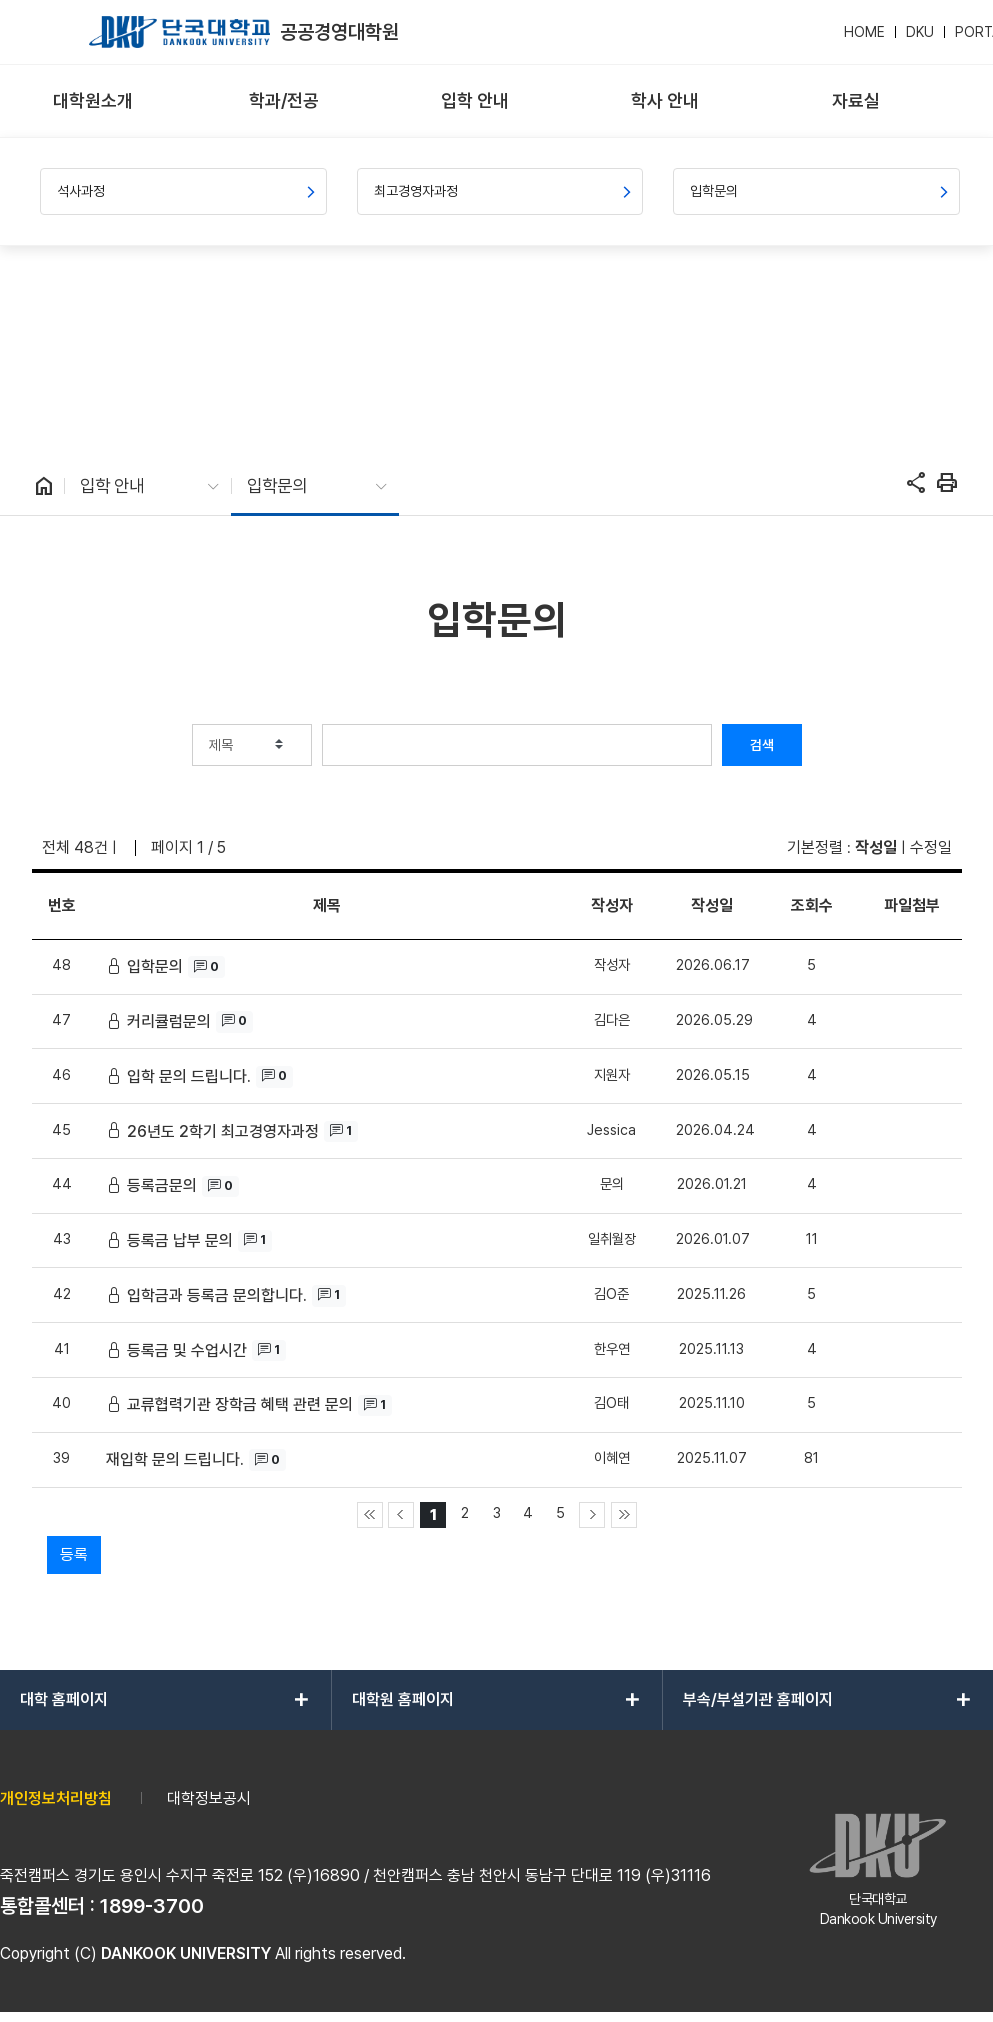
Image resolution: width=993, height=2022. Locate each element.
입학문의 (155, 966)
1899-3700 (152, 1906)
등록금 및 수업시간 (187, 1350)
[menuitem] (93, 101)
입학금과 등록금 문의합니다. (217, 1295)
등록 (74, 1554)
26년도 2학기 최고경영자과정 (223, 1131)
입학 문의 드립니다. (189, 1076)
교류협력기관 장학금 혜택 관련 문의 (240, 1404)
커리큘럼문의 (169, 1021)
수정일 (931, 847)
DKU (920, 32)
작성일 (876, 847)
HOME (864, 32)
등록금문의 (162, 1185)
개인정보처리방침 (56, 1798)
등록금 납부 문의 (180, 1240)
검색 (762, 745)
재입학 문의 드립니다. (175, 1459)
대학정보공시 (209, 1798)
